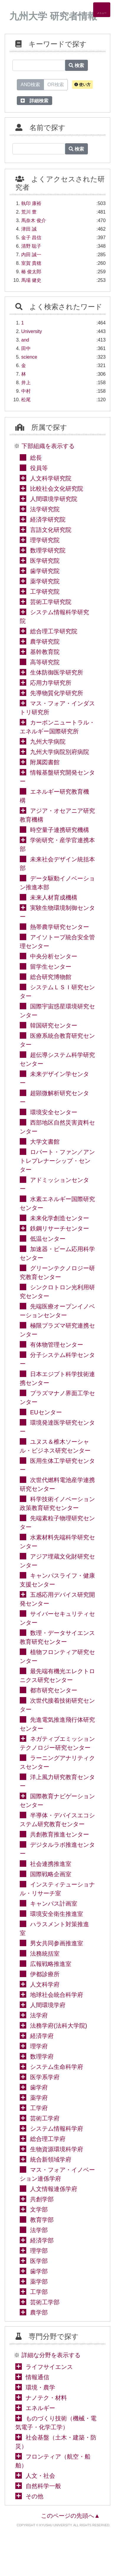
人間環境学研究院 (53, 499)
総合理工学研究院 (53, 631)
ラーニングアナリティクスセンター (57, 1762)
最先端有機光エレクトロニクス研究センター (57, 1675)
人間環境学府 (47, 2005)
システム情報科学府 (56, 2128)
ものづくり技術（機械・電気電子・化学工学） (55, 2422)
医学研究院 (45, 560)
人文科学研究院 (50, 478)
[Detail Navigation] (101, 9)
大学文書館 (45, 1141)
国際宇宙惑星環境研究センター (57, 1010)
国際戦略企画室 (50, 1874)
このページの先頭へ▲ (70, 2515)
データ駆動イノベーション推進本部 (57, 882)
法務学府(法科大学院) (58, 2025)
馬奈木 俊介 (33, 220)
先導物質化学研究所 (56, 693)
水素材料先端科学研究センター (57, 1541)
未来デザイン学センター (54, 1078)
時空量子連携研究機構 (59, 830)
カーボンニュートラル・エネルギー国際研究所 (57, 727)
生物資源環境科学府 (56, 2149)
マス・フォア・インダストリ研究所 (57, 707)
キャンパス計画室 (53, 1903)
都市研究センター (53, 1690)
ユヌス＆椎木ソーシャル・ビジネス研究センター (55, 1446)
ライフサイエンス (49, 2367)
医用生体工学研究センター (57, 1465)
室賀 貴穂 (31, 263)
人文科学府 (45, 1984)
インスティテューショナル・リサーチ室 (57, 1888)
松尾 (26, 399)
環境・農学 (40, 2387)
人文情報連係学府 (53, 2189)
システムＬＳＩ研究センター (57, 991)
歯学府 (39, 2087)
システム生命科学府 (56, 2067)
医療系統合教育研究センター (57, 1040)
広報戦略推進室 (50, 1964)
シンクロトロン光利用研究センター (57, 1291)
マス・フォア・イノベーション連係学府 (57, 2174)
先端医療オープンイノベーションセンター (57, 1310)
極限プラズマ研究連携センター (57, 1330)
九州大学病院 (47, 741)
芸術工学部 (45, 2302)
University (31, 331)
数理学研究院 (47, 550)
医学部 (39, 2261)
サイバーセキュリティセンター (57, 1618)
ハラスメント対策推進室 (54, 1928)
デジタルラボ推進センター (57, 1849)
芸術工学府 (45, 2118)
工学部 (39, 2292)
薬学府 (39, 2097)
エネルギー (40, 2408)
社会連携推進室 (50, 1864)
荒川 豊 (29, 211)
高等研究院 (45, 662)
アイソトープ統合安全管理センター (57, 941)
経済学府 (42, 2036)
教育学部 (42, 2220)
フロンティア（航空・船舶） (53, 2461)
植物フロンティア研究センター (57, 1656)
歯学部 (39, 2271)
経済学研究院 (47, 519)
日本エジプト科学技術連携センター (57, 1378)
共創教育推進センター (59, 1834)
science (29, 356)
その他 (34, 2496)
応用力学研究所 (50, 683)
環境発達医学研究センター (57, 1427)
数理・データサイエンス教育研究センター (57, 1637)
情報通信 (37, 2377)
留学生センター (50, 966)
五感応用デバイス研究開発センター (57, 1599)
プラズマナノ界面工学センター (57, 1397)
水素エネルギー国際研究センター (57, 1203)
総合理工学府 (47, 2139)
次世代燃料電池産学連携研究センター (57, 1484)
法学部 (39, 2230)
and (25, 339)
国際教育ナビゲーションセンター (57, 1800)
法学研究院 (45, 509)
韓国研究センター (53, 1025)
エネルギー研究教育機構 (54, 796)
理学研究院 (45, 540)
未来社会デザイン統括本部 (57, 863)
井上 (26, 382)
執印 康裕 (31, 203)
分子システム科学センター (57, 1359)
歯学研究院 (45, 571)
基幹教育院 (45, 652)
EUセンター (46, 1412)
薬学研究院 (45, 581)
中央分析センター (53, 956)
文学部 (39, 2209)
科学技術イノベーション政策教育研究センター (57, 1503)
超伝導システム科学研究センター (57, 1059)
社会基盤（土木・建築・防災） (55, 2442)
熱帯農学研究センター (59, 927)
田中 (26, 348)
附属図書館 (45, 762)
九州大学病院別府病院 (59, 752)
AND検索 (30, 84)
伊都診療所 (45, 1974)
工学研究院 (45, 591)
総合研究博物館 (50, 977)
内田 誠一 (31, 254)
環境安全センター (53, 1112)
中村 (26, 391)
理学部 (39, 2250)
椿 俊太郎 (31, 271)
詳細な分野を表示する (51, 2355)
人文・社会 (40, 2475)
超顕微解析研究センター (54, 1097)
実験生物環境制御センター (57, 912)
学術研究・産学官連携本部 (57, 844)
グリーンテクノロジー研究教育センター (57, 1272)
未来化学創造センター (59, 1218)
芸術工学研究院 (50, 602)
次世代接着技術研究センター (57, 1705)
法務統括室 (45, 1953)
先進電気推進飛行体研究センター (57, 1724)
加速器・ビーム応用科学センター (57, 1253)
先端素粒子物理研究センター (57, 1522)
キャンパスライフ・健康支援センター (57, 1580)
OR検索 (55, 84)
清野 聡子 (31, 246)
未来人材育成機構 (53, 897)
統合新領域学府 (50, 2159)
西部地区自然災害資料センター (57, 1127)
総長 (36, 457)
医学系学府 (45, 2077)
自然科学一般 (43, 2486)
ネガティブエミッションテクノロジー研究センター (57, 1743)
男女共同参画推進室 (56, 1943)
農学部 (39, 2312)
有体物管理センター (56, 1344)
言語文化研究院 (50, 530)
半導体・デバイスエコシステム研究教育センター (57, 1819)
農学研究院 (45, 641)
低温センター (47, 1238)
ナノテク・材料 (46, 2398)
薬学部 (39, 2281)
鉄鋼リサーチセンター (59, 1228)
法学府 (39, 2015)
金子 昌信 (31, 237)
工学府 (39, 2108)
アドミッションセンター (54, 1184)
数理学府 (42, 2056)
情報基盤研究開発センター (57, 777)
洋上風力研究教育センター (57, 1781)
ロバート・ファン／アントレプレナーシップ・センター (57, 1161)
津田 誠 (29, 229)
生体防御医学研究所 (56, 672)
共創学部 (42, 2199)
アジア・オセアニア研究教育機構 (57, 815)
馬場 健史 (31, 280)
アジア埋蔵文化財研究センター (57, 1560)
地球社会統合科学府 (56, 1994)
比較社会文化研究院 (56, 488)
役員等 (39, 468)
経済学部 (42, 2240)
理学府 (39, 2046)
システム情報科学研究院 (54, 616)
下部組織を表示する (48, 446)
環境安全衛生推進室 (56, 1914)
